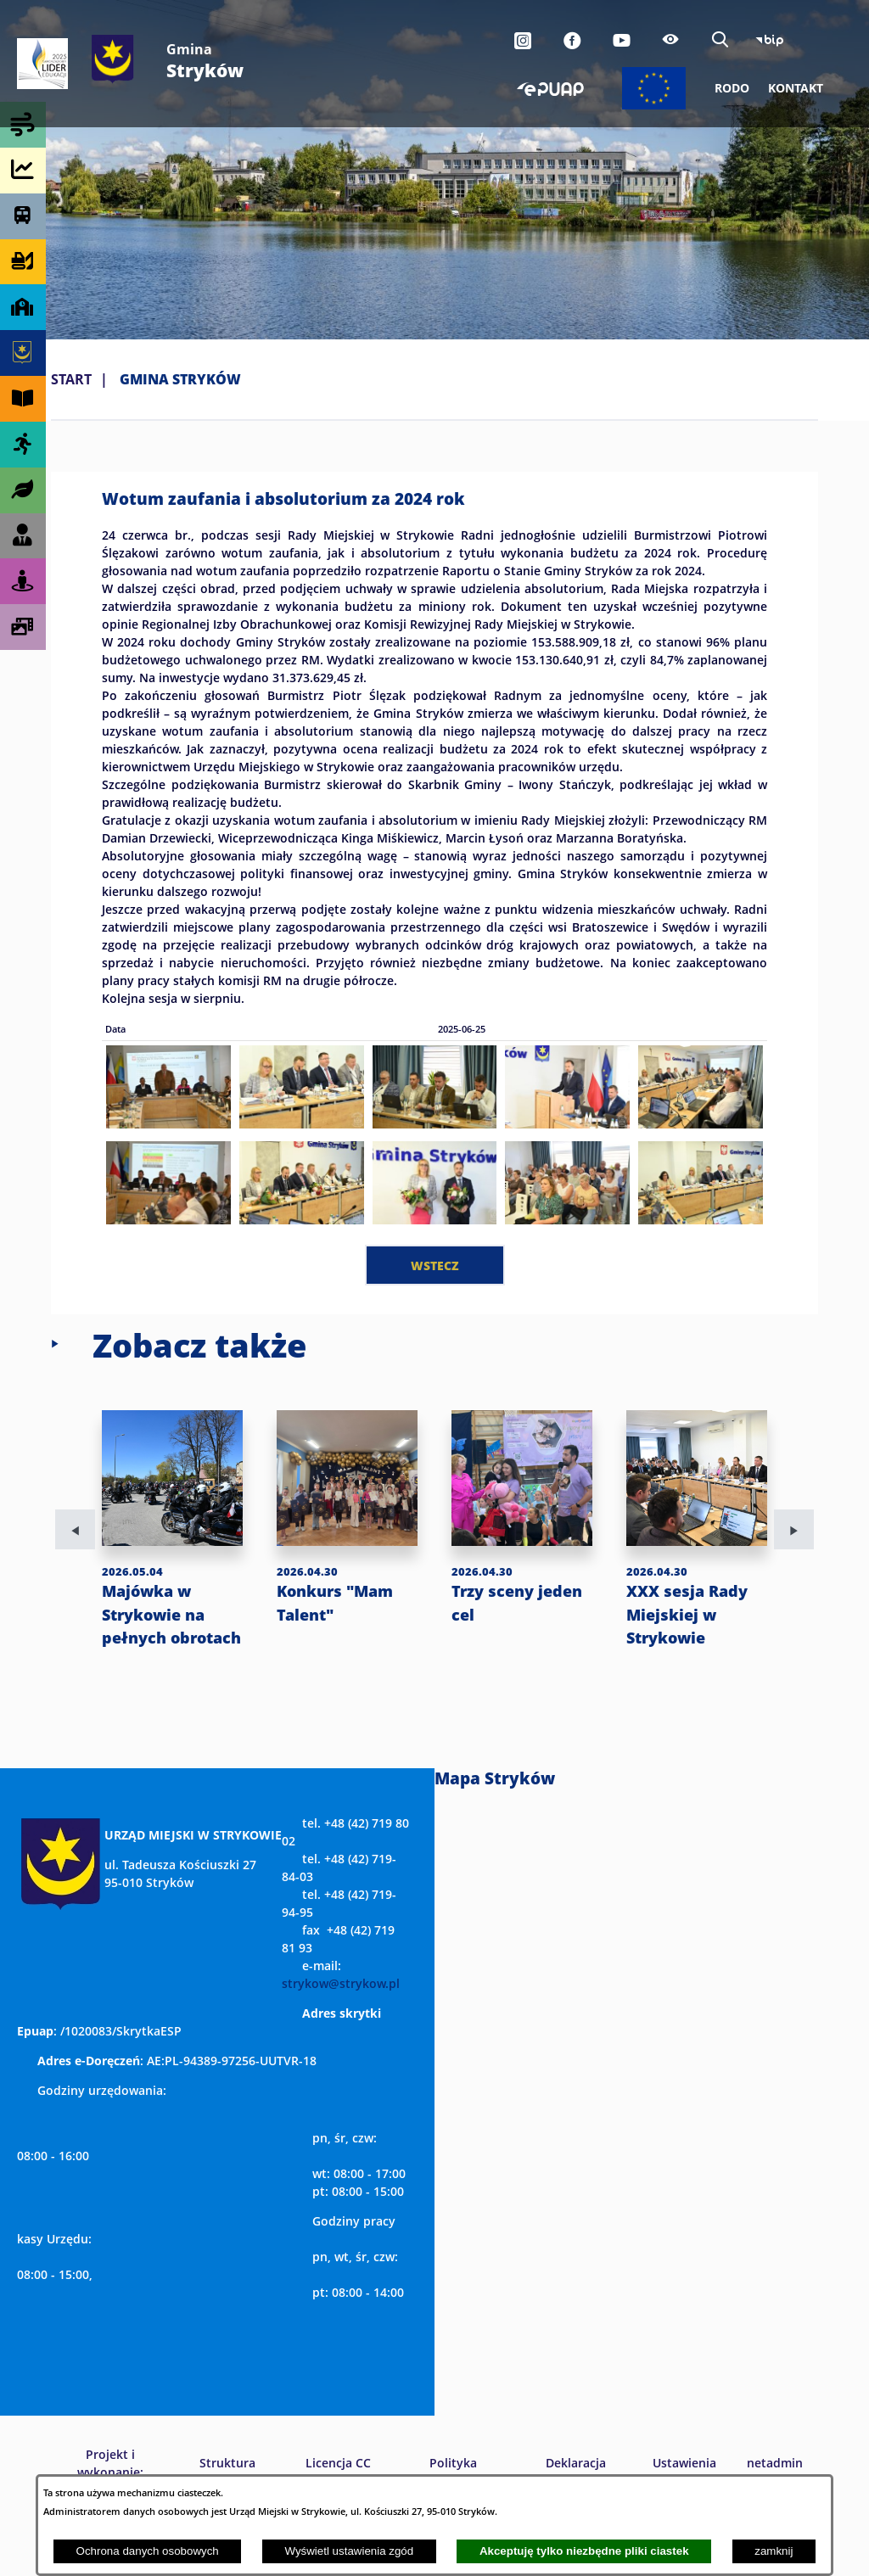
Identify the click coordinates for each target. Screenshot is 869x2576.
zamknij (773, 2551)
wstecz (435, 1265)
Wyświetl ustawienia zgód (348, 2551)
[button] (168, 1123)
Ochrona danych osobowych (147, 2551)
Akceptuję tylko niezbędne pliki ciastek (584, 2551)
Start (71, 379)
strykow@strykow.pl (341, 2029)
